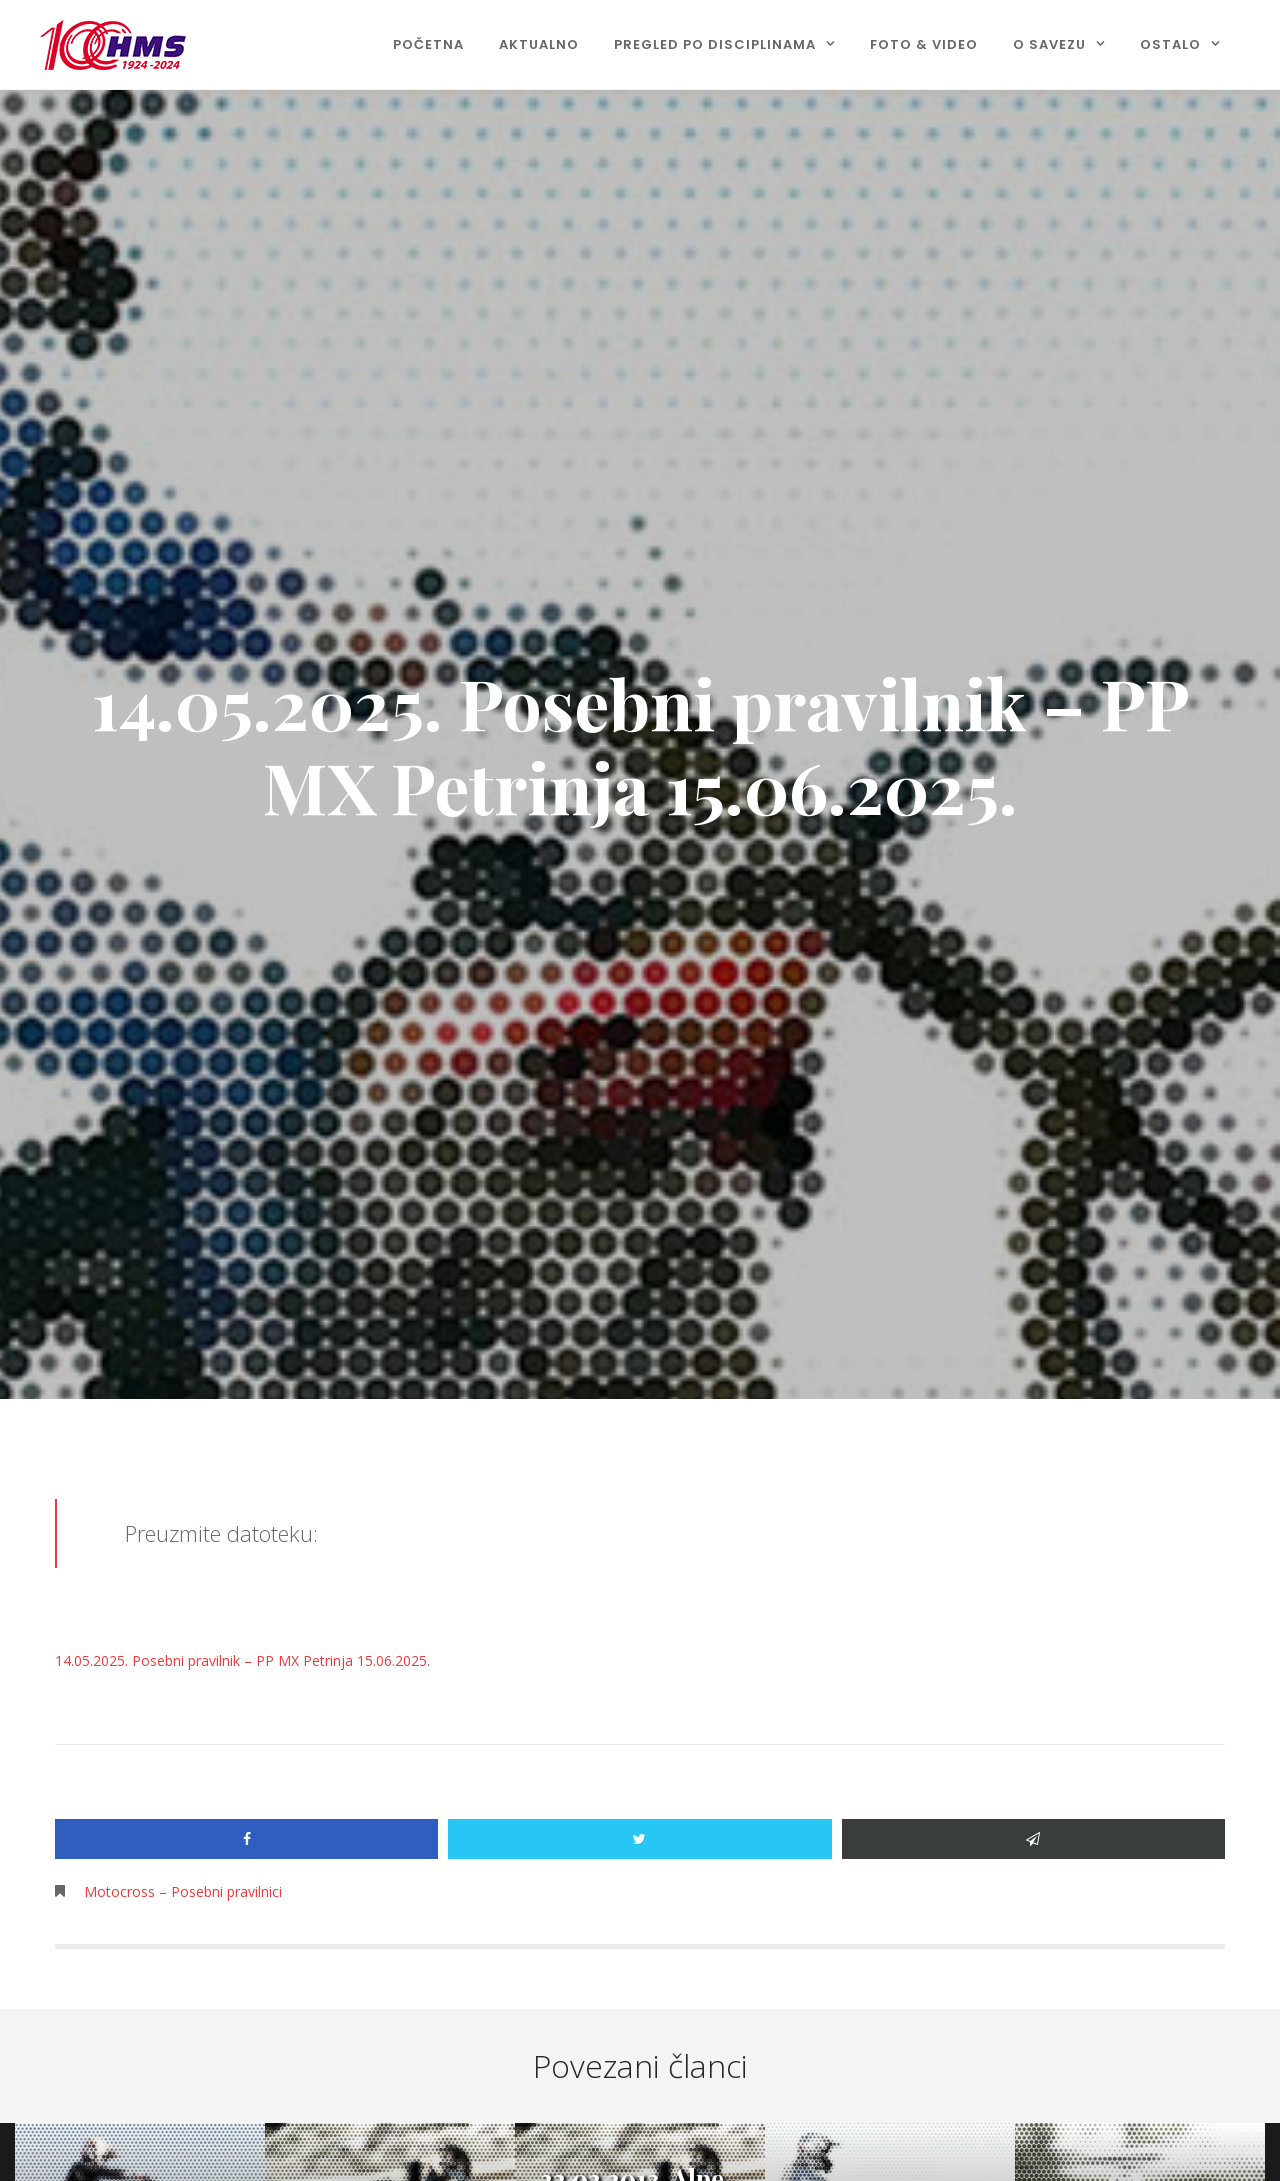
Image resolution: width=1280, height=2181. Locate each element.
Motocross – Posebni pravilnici (183, 1891)
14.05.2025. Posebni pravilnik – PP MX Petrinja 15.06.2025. (242, 1660)
